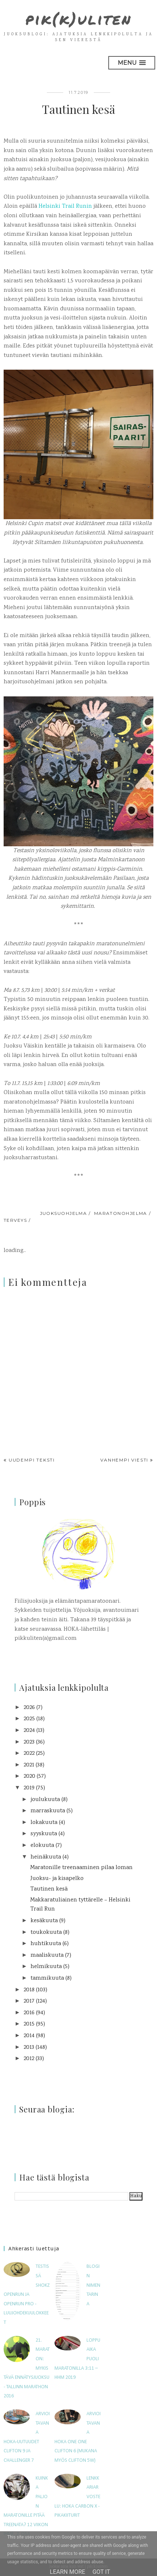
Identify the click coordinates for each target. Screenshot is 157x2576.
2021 (29, 1765)
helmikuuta (46, 1967)
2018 (29, 1990)
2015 (29, 2024)
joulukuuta (45, 1800)
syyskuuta (44, 1834)
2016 (29, 2013)
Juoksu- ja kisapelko (57, 1879)
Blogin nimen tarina (93, 2285)
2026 (29, 1708)
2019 (29, 1788)
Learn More (67, 2571)
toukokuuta (46, 1932)
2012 (29, 2059)
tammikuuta (47, 1978)
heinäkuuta (46, 1857)
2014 (29, 2036)
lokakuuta (44, 1822)
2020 (29, 1776)
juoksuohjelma (63, 1213)
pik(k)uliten (78, 18)
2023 (29, 1742)
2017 (29, 2001)
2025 (29, 1719)
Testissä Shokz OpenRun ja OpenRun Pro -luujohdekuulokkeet (27, 2294)
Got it (101, 2571)
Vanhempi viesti (124, 1460)
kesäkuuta (44, 1921)
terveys (15, 1220)
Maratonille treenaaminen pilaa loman (81, 1868)
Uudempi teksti (32, 1460)
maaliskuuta (47, 1955)
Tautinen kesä (49, 1889)
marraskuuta (48, 1811)
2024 (29, 1730)
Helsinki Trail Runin (65, 206)
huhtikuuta (46, 1944)
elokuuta (42, 1845)
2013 (29, 2047)
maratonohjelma (120, 1213)
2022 (29, 1753)
